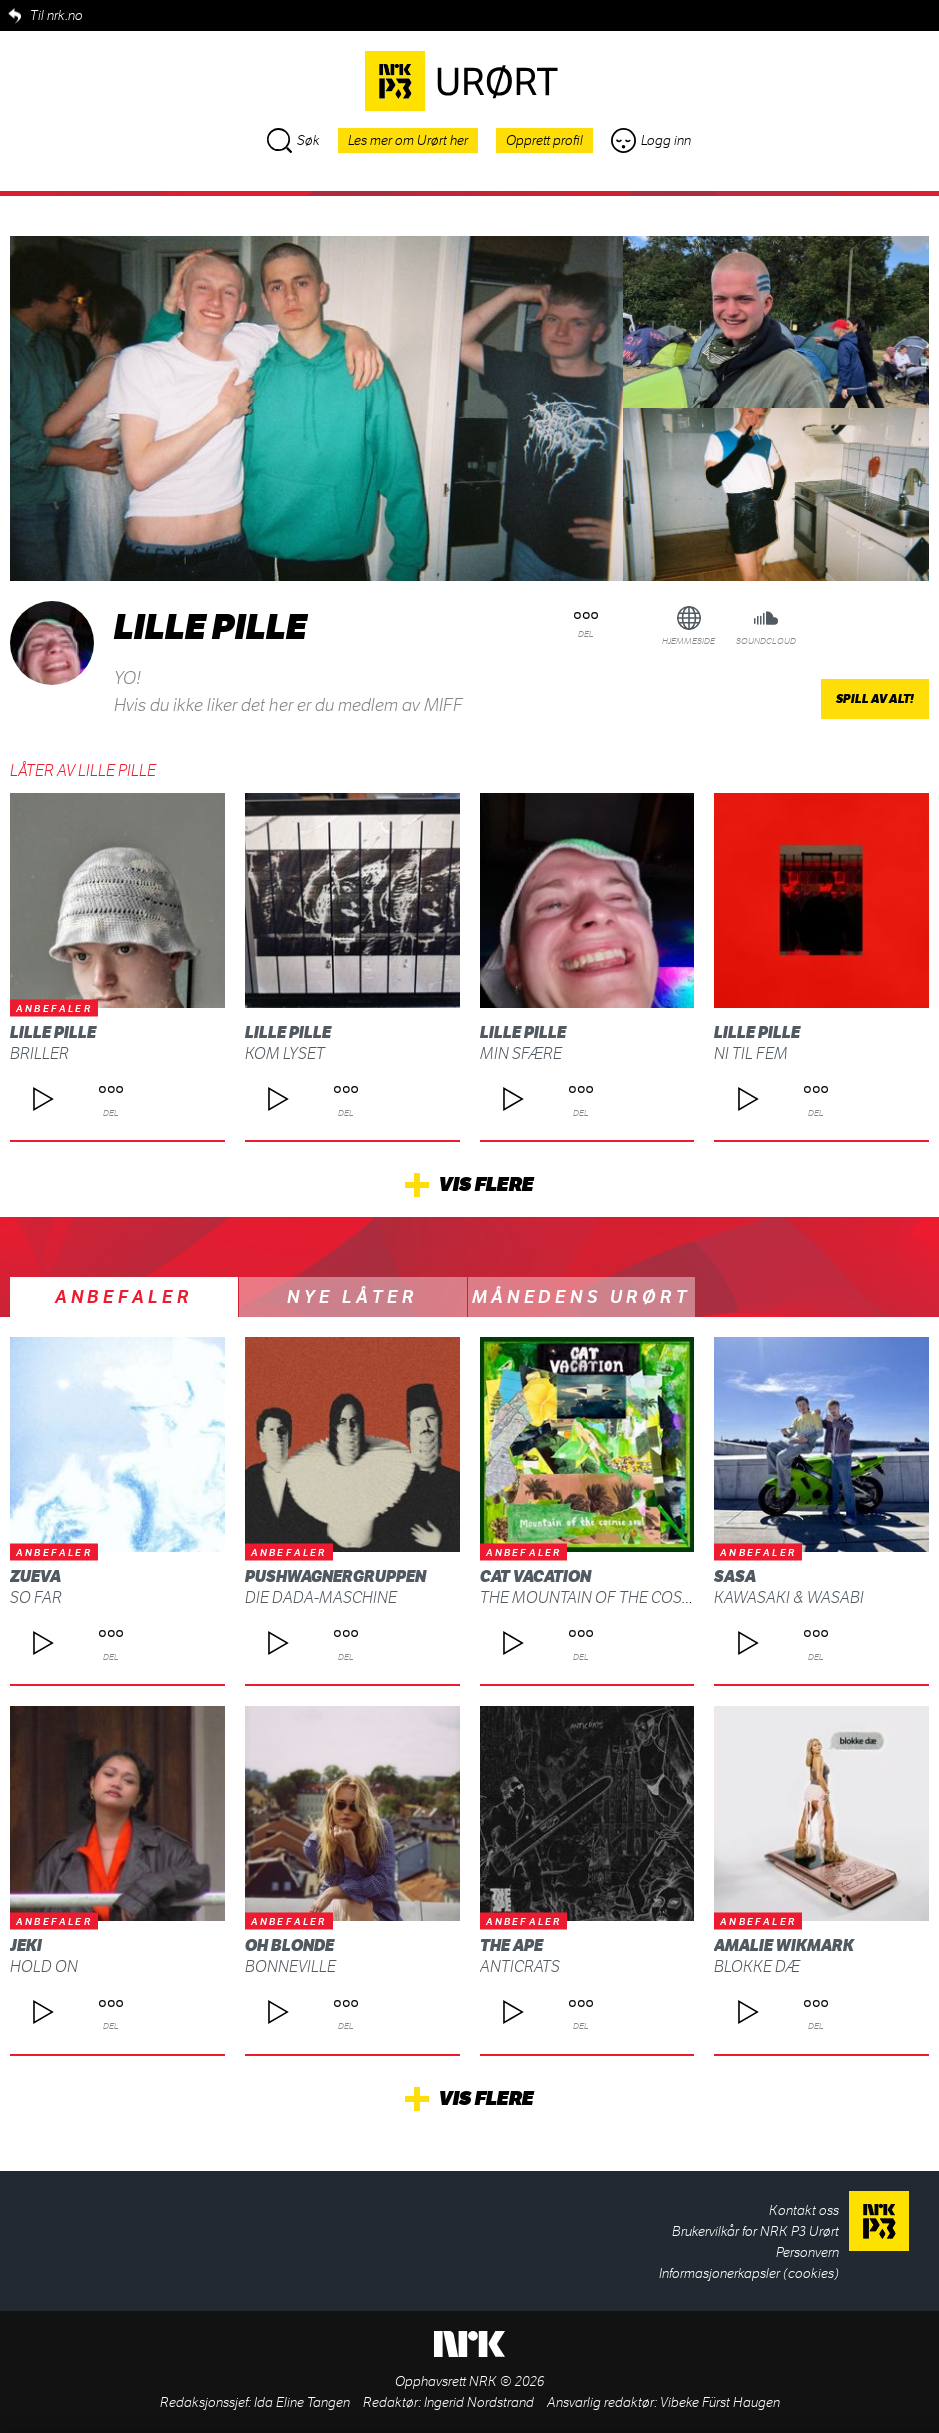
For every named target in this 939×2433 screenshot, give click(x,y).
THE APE (511, 1945)
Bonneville (290, 1966)
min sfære (521, 1053)
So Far (36, 1597)
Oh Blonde (289, 1945)
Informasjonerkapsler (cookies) (749, 2273)
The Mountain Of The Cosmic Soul (616, 1597)
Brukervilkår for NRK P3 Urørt (755, 2231)
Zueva (35, 1576)
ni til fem (751, 1053)
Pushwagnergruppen (335, 1576)
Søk (293, 140)
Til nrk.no (56, 15)
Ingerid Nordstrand (479, 2402)
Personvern (807, 2252)
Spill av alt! (875, 699)
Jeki (26, 1945)
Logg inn (651, 140)
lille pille (53, 1032)
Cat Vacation (535, 1576)
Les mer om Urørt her (408, 140)
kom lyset (285, 1053)
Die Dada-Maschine (321, 1597)
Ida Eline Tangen (302, 2402)
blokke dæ (757, 1966)
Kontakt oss (804, 2210)
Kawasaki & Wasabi (789, 1597)
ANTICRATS (520, 1966)
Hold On (44, 1966)
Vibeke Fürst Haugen (720, 2402)
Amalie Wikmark (784, 1945)
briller (39, 1053)
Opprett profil (544, 140)
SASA (735, 1576)
